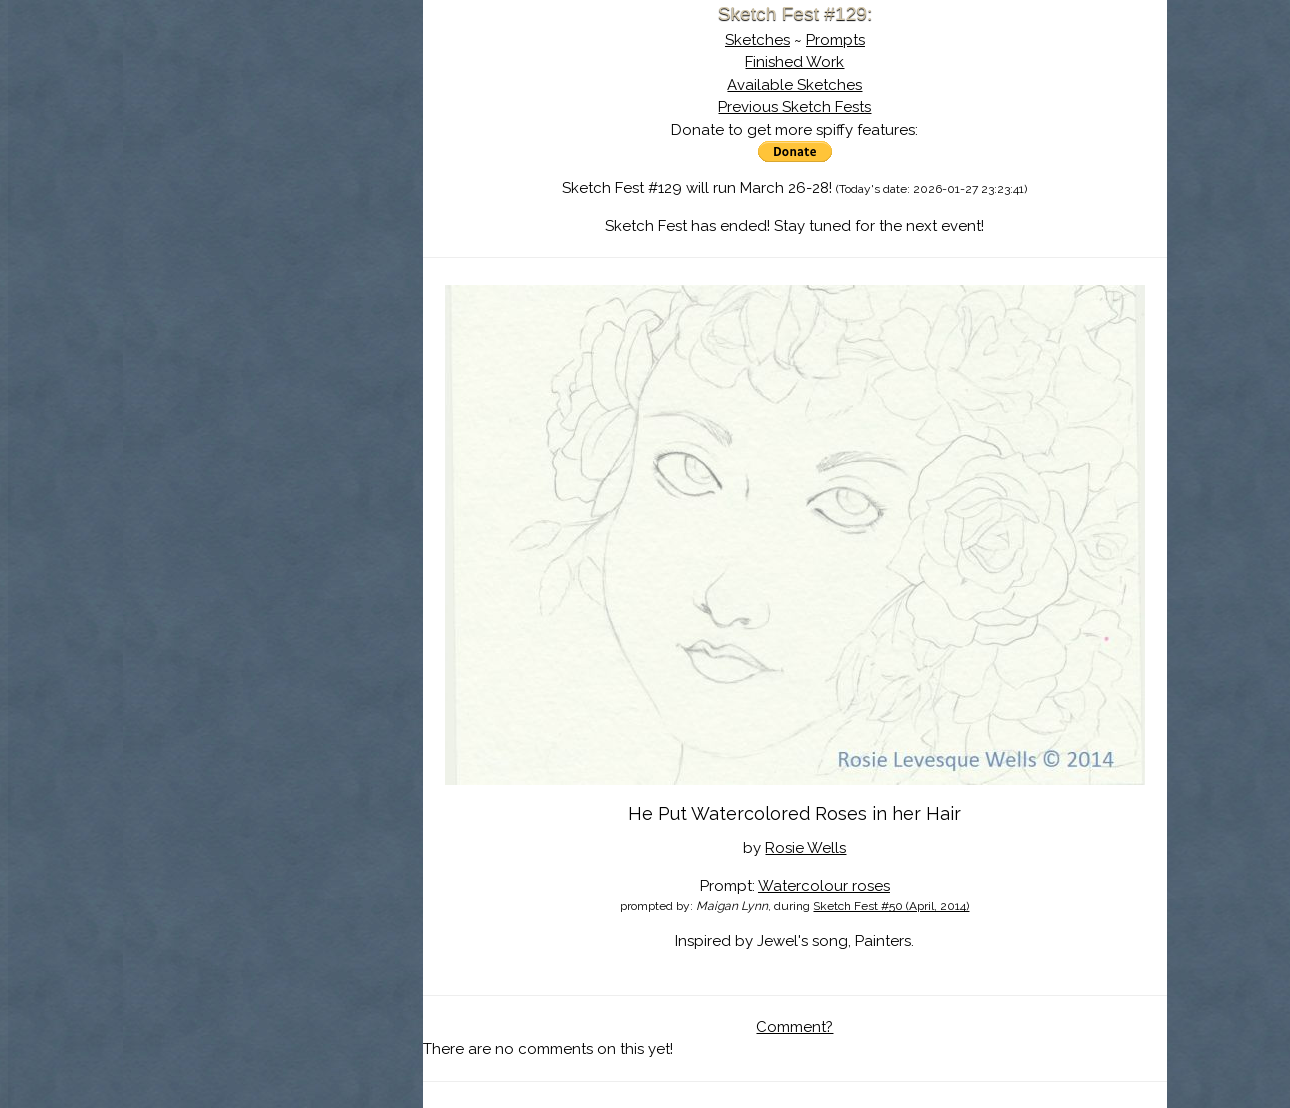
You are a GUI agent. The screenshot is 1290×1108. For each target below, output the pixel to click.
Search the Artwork (273, 204)
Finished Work (794, 62)
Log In (224, 235)
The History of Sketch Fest (273, 174)
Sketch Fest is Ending (273, 113)
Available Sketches (794, 85)
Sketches (757, 40)
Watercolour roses (824, 886)
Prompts (835, 40)
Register (314, 235)
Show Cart (241, 261)
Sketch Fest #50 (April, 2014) (891, 906)
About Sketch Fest (273, 143)
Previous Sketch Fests (794, 107)
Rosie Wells (805, 848)
